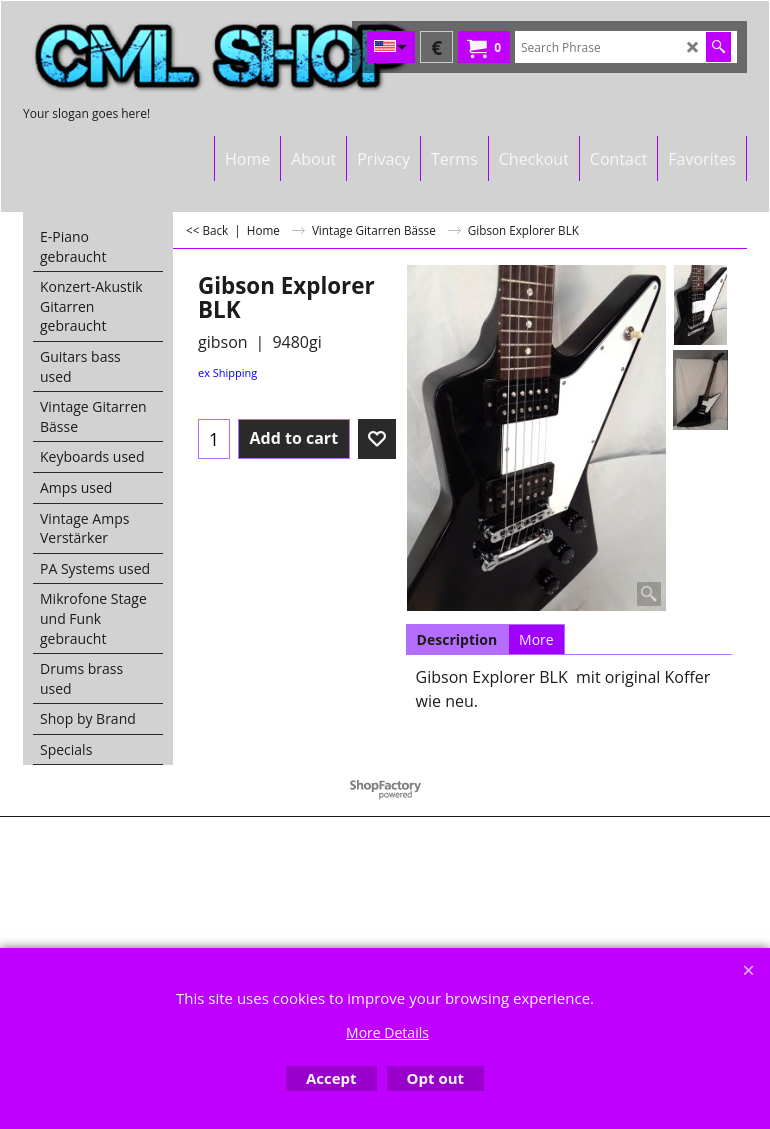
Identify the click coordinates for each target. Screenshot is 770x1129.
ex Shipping (227, 372)
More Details (387, 1032)
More (536, 639)
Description (457, 639)
